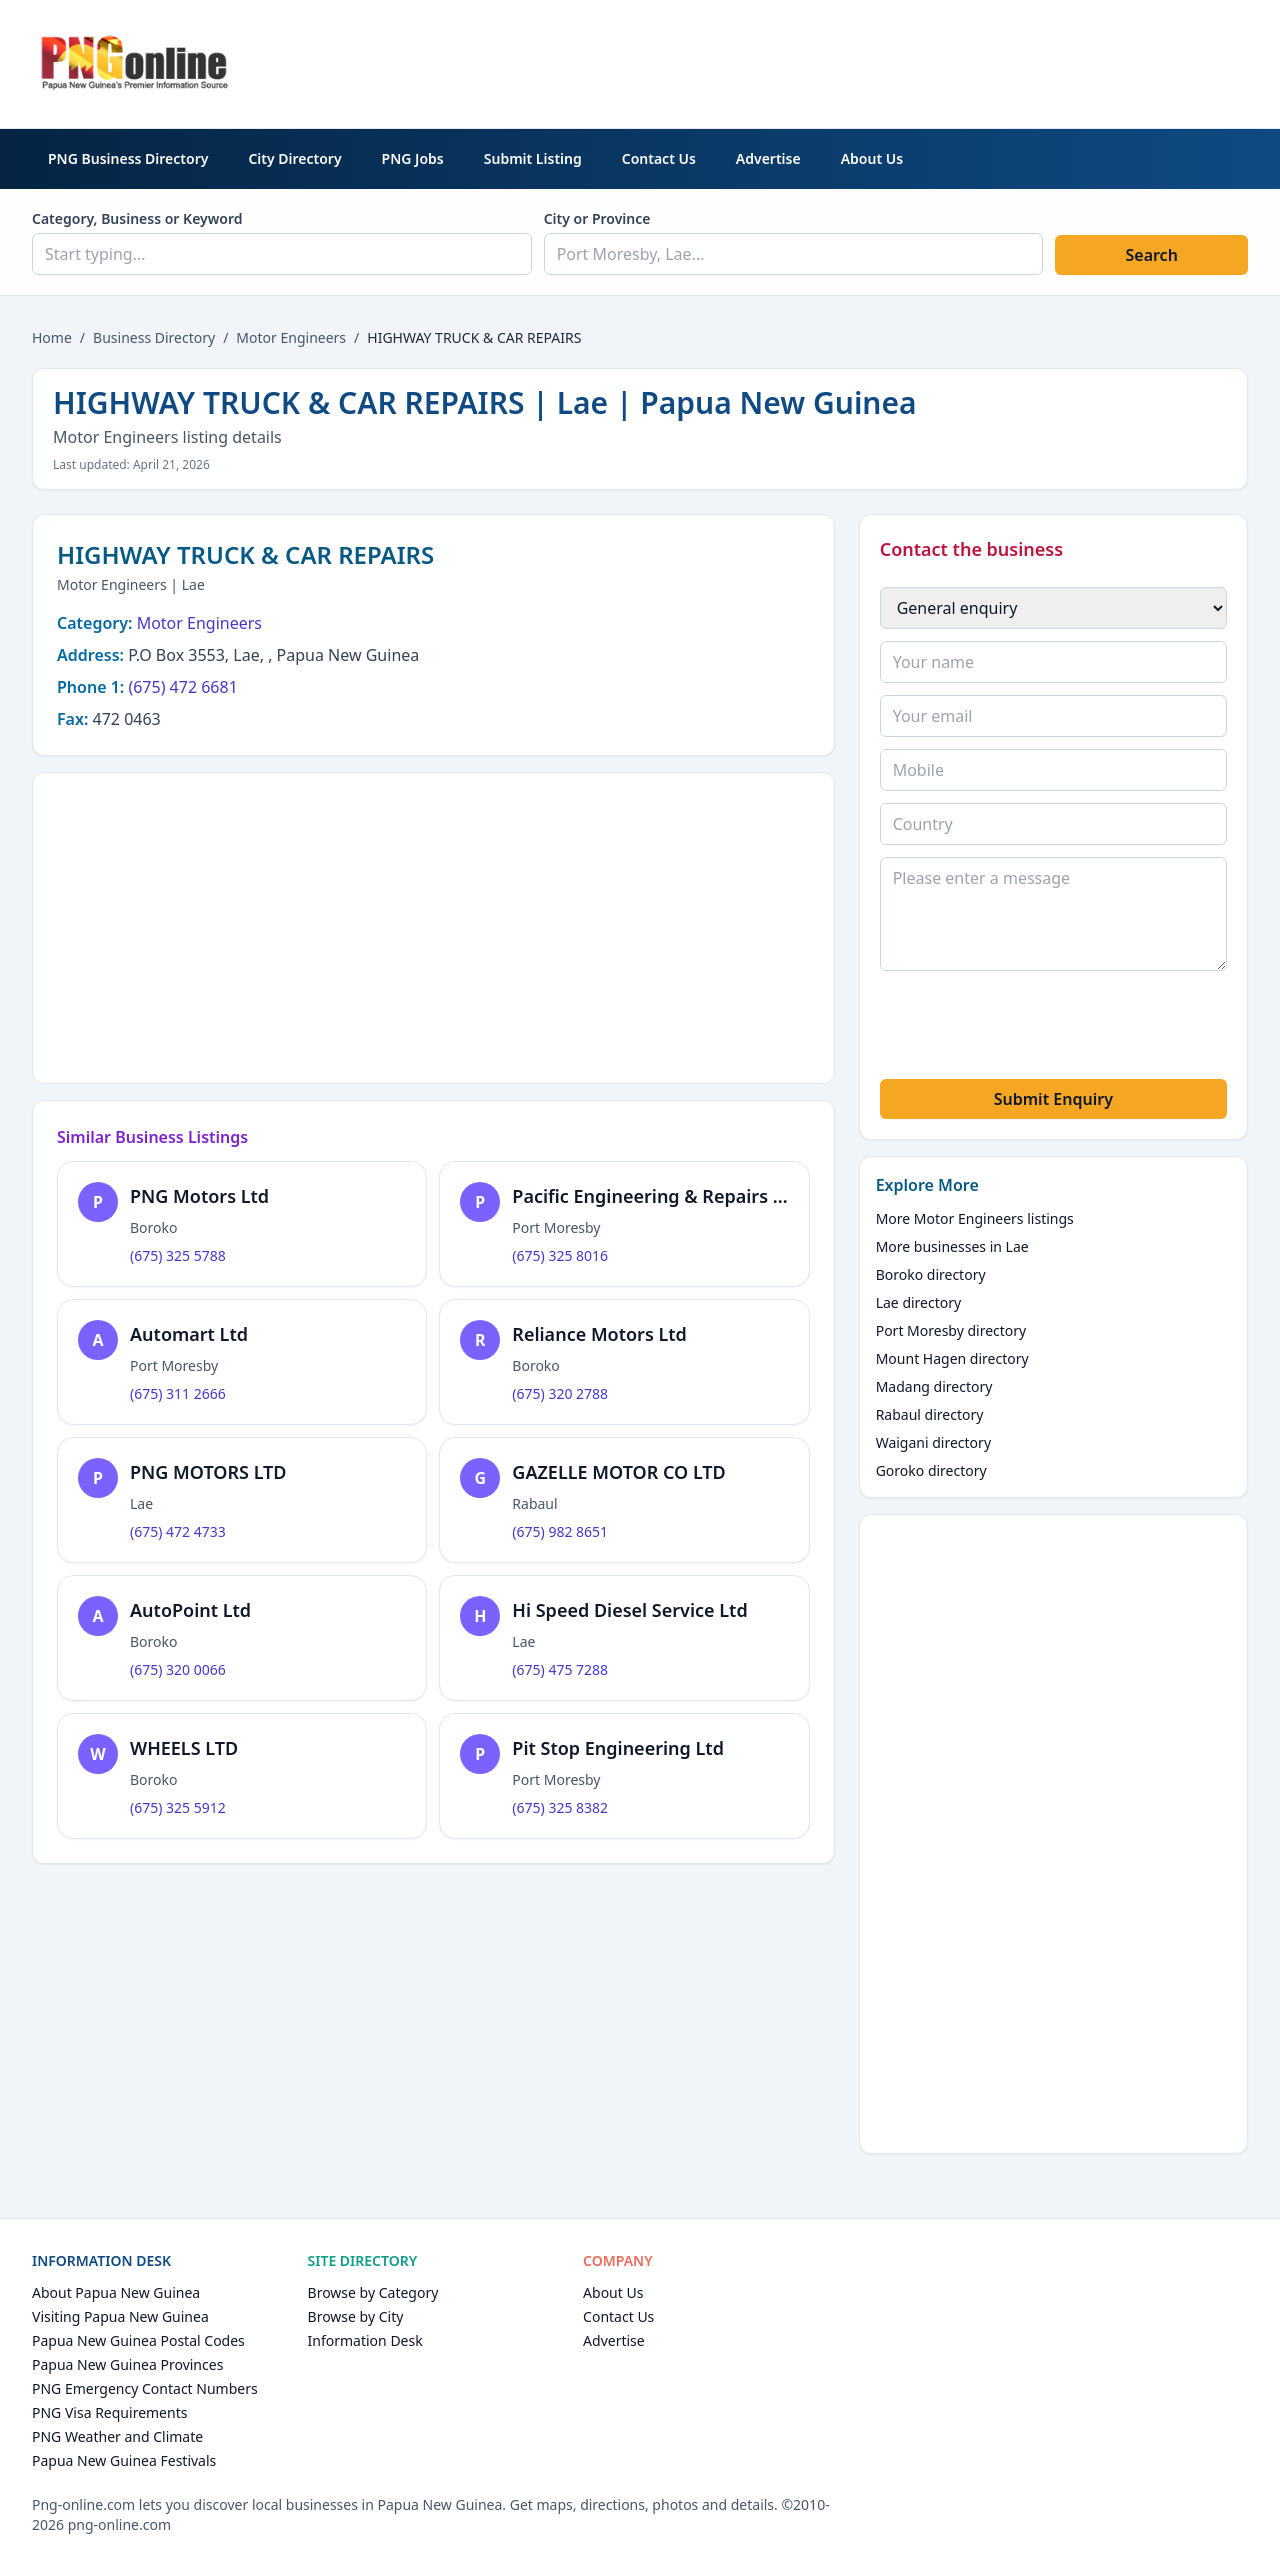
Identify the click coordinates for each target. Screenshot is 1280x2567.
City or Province (597, 218)
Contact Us (659, 158)
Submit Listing (533, 158)
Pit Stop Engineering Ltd (618, 1748)
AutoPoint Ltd (190, 1610)
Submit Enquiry (1053, 1099)
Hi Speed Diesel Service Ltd (629, 1610)
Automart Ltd (189, 1334)
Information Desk (365, 2340)
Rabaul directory (930, 1414)
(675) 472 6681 (182, 687)
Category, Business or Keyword (137, 218)
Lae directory (919, 1302)
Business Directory (154, 337)
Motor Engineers (291, 337)
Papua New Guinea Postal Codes (138, 2340)
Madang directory (934, 1386)
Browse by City (356, 2316)
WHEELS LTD (184, 1748)
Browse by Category (373, 2292)
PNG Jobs (413, 158)
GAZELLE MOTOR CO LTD (618, 1472)
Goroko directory (931, 1470)
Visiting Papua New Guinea (120, 2316)
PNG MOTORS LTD (208, 1472)
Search (1151, 255)
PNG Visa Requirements (109, 2412)
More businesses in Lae (952, 1246)
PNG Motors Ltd (199, 1196)
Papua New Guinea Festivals (124, 2460)
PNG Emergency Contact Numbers (145, 2388)
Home (52, 337)
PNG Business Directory (128, 158)
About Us (872, 158)
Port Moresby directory (951, 1330)
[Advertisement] (884, 61)
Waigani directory (933, 1442)
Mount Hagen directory (952, 1358)
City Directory (294, 158)
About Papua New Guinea (116, 2292)
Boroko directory (931, 1274)
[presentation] (1032, 1028)
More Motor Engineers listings (975, 1218)
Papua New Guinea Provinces (127, 2364)
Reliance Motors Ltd (599, 1334)
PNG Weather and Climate (117, 2436)
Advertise (768, 158)
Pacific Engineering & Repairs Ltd (656, 1196)
